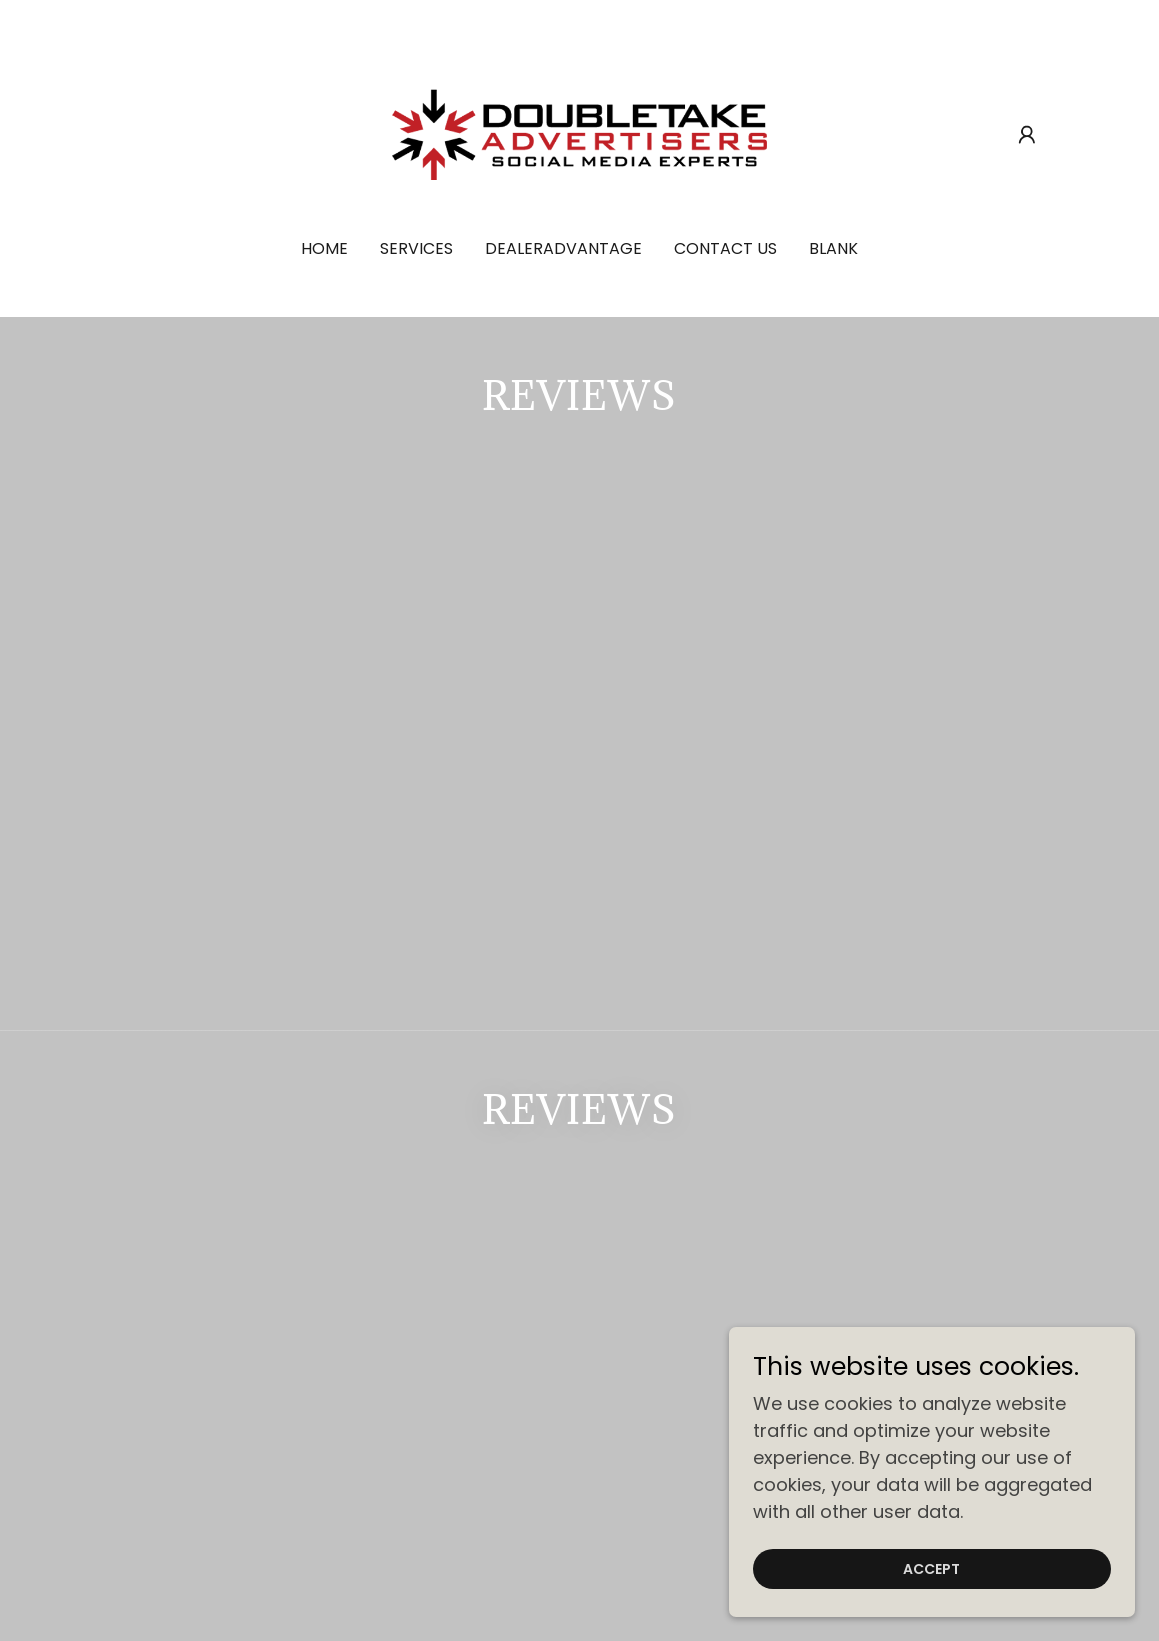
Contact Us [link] (725, 248)
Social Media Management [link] (591, 1244)
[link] (579, 132)
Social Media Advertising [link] (347, 1244)
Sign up (812, 1078)
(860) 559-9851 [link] (579, 1492)
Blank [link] (833, 248)
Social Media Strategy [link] (823, 1244)
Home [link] (324, 248)
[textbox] (496, 1078)
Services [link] (416, 248)
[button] (1027, 135)
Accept (935, 1569)
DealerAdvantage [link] (563, 248)
